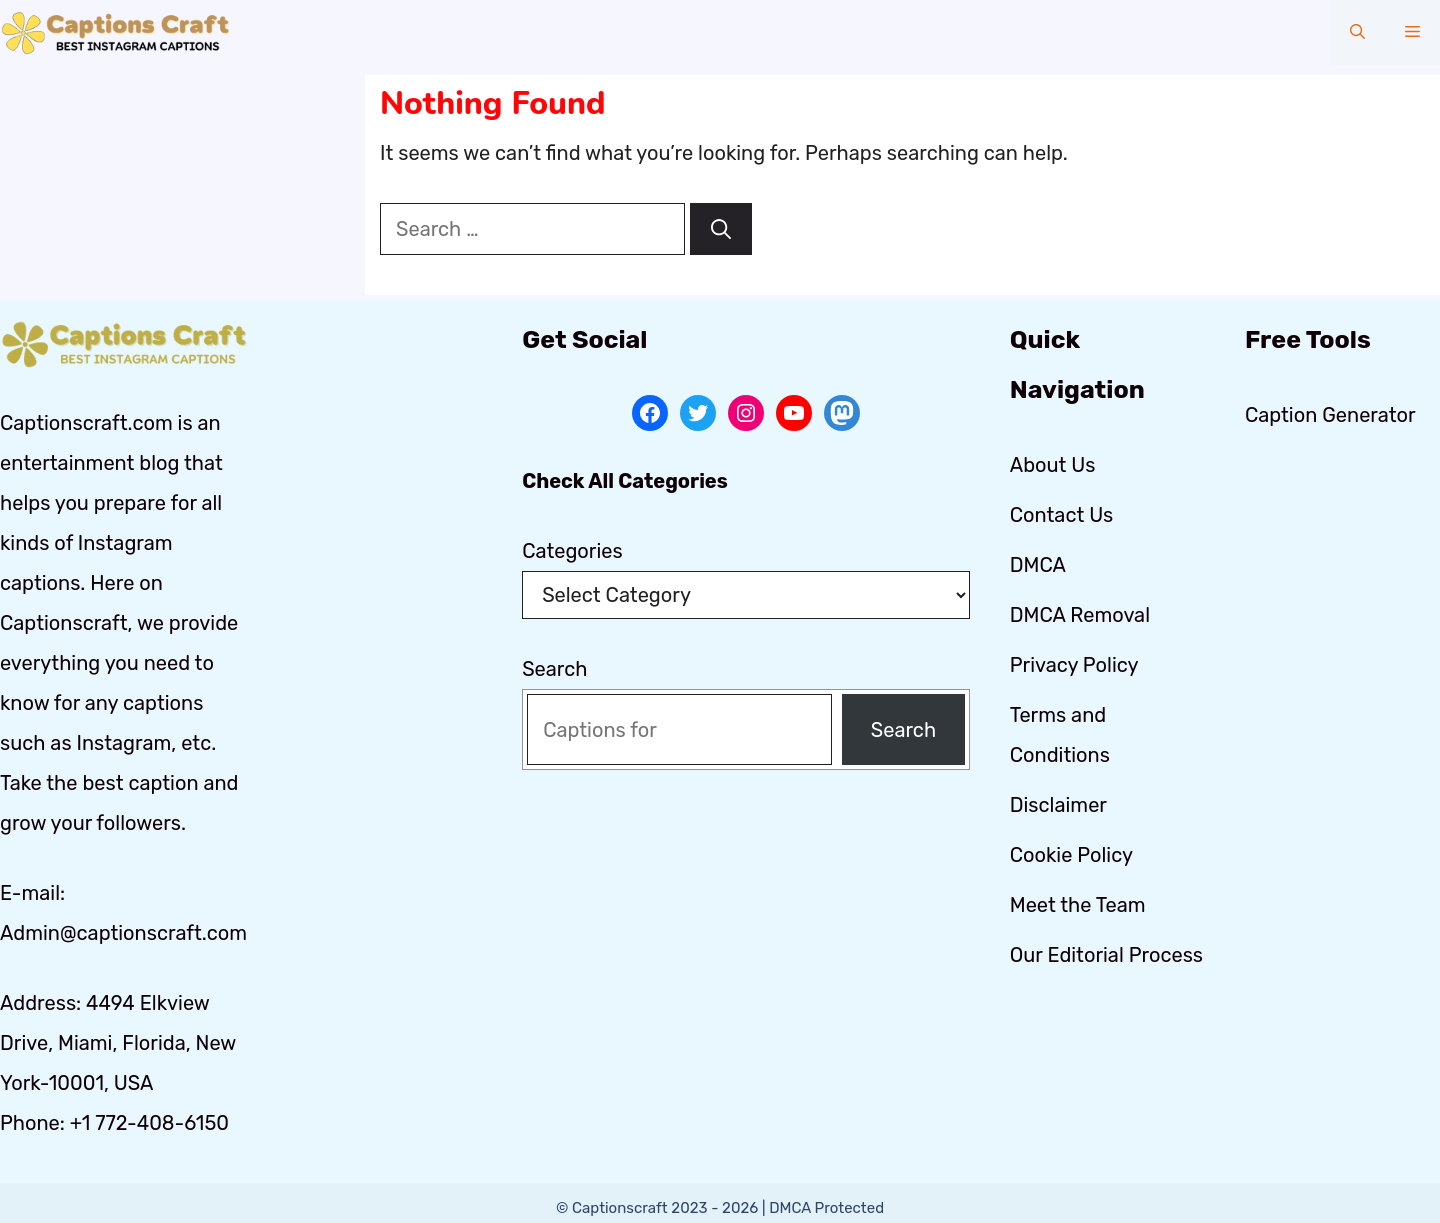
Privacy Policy (1074, 665)
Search (554, 669)
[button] (1357, 32)
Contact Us (1062, 515)
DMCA (1038, 565)
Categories (572, 551)
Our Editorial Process (1106, 955)
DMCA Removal (1080, 615)
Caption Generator (1330, 415)
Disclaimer (1058, 805)
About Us (1053, 465)
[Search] (721, 229)
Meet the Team (1078, 905)
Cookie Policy (1071, 855)
